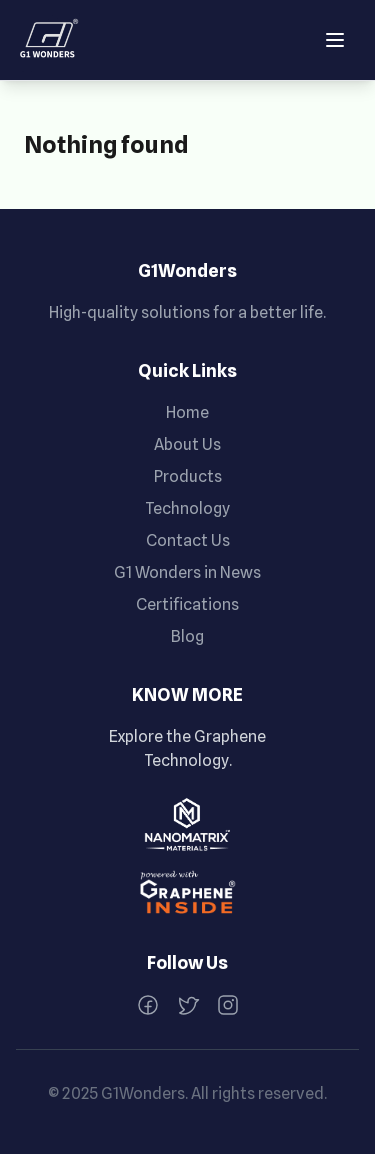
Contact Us (188, 540)
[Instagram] (228, 1005)
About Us (187, 444)
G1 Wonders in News (187, 572)
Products (188, 476)
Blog (187, 636)
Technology (187, 508)
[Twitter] (188, 1005)
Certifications (187, 604)
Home (187, 412)
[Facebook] (148, 1005)
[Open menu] (335, 40)
